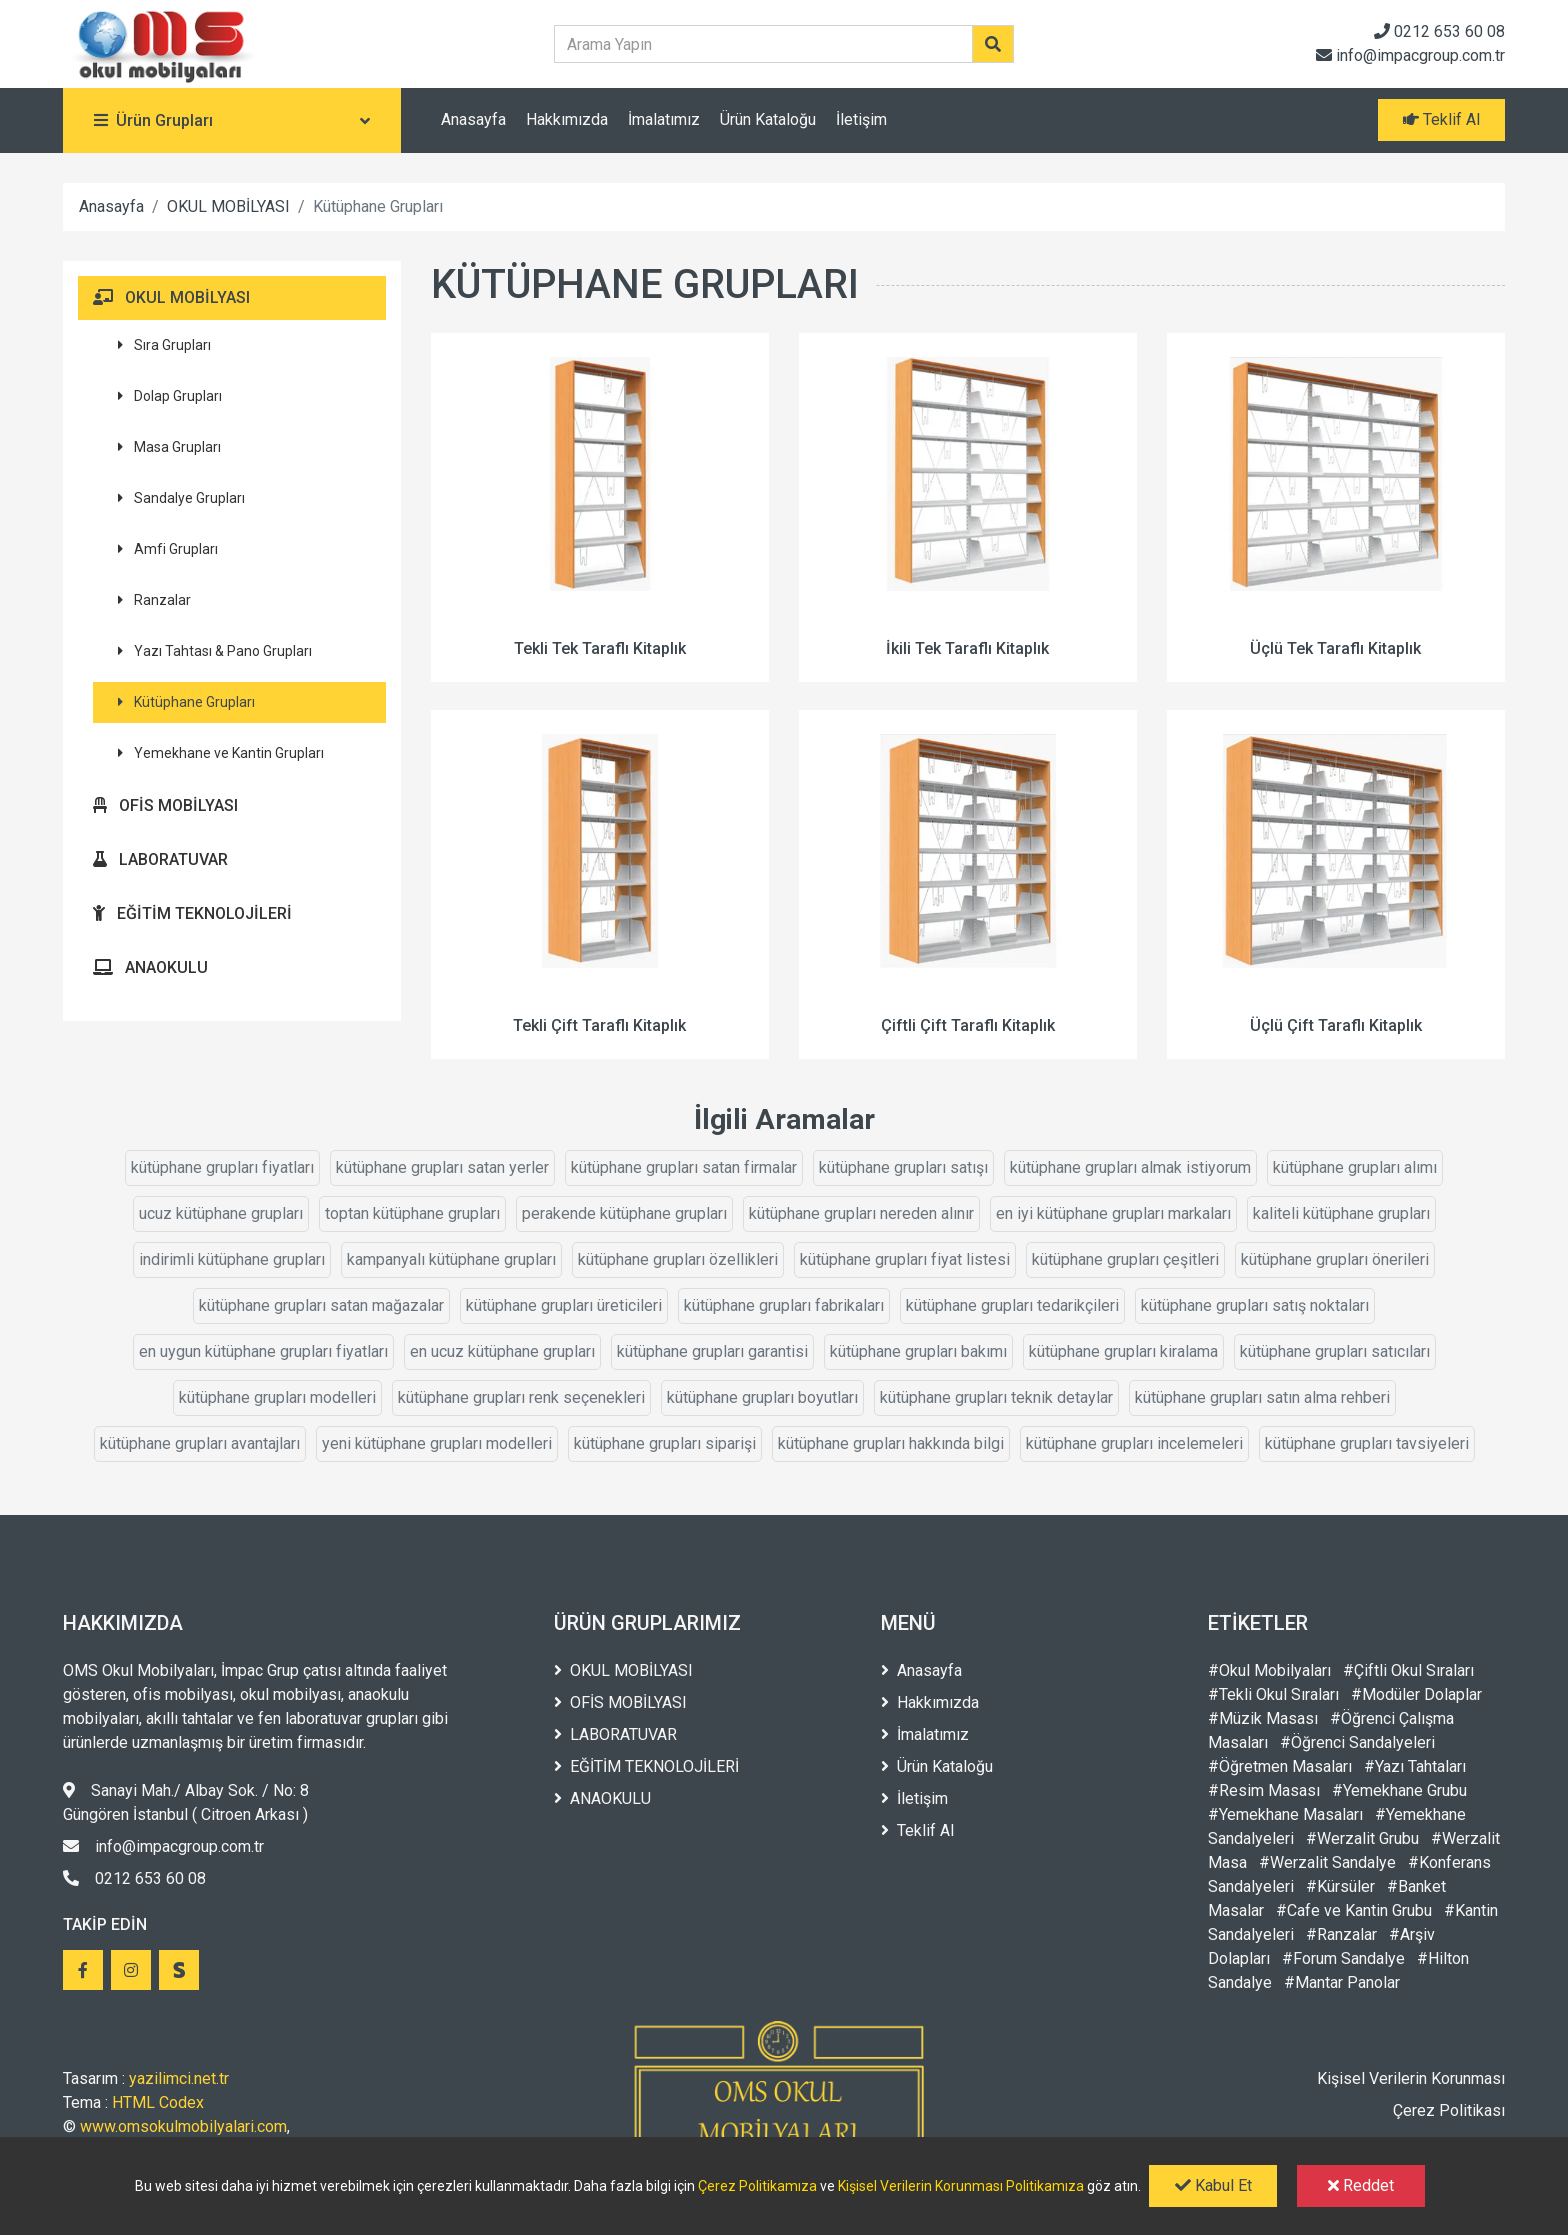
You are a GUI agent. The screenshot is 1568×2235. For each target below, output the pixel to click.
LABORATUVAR (160, 859)
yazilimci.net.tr (179, 2078)
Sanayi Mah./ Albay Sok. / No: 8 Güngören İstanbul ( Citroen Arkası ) (186, 1802)
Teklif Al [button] (1441, 119)
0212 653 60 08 (1439, 31)
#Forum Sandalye (1343, 1958)
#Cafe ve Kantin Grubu (1354, 1910)
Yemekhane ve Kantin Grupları (221, 753)
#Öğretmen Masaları (1280, 1766)
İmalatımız (664, 119)
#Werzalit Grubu (1362, 1838)
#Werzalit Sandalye (1327, 1862)
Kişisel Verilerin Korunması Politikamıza (961, 2186)
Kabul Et (1213, 2185)
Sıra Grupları (164, 345)
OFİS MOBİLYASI (165, 805)
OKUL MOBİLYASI (228, 206)
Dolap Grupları (170, 396)
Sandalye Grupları (181, 498)
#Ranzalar (1341, 1934)
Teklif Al (917, 1830)
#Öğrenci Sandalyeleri (1357, 1742)
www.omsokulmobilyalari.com (183, 2126)
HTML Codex (158, 2102)
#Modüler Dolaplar (1416, 1694)
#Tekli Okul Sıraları (1273, 1694)
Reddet (1361, 2185)
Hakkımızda (567, 119)
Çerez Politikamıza (757, 2186)
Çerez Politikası (1449, 2110)
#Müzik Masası (1263, 1718)
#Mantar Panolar (1342, 1982)
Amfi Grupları (168, 549)
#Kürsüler (1340, 1886)
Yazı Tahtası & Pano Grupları (215, 651)
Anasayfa (473, 119)
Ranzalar (154, 600)
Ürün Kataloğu (768, 119)
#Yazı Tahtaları (1415, 1766)
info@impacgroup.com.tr (1410, 55)
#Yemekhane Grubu (1399, 1790)
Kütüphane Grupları (186, 702)
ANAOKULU (150, 967)
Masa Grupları (169, 447)
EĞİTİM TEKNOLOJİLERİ (192, 913)
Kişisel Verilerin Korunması (1411, 2078)
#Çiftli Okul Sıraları (1408, 1670)
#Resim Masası (1264, 1790)
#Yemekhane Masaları (1285, 1814)
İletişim (861, 119)
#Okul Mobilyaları (1269, 1670)
